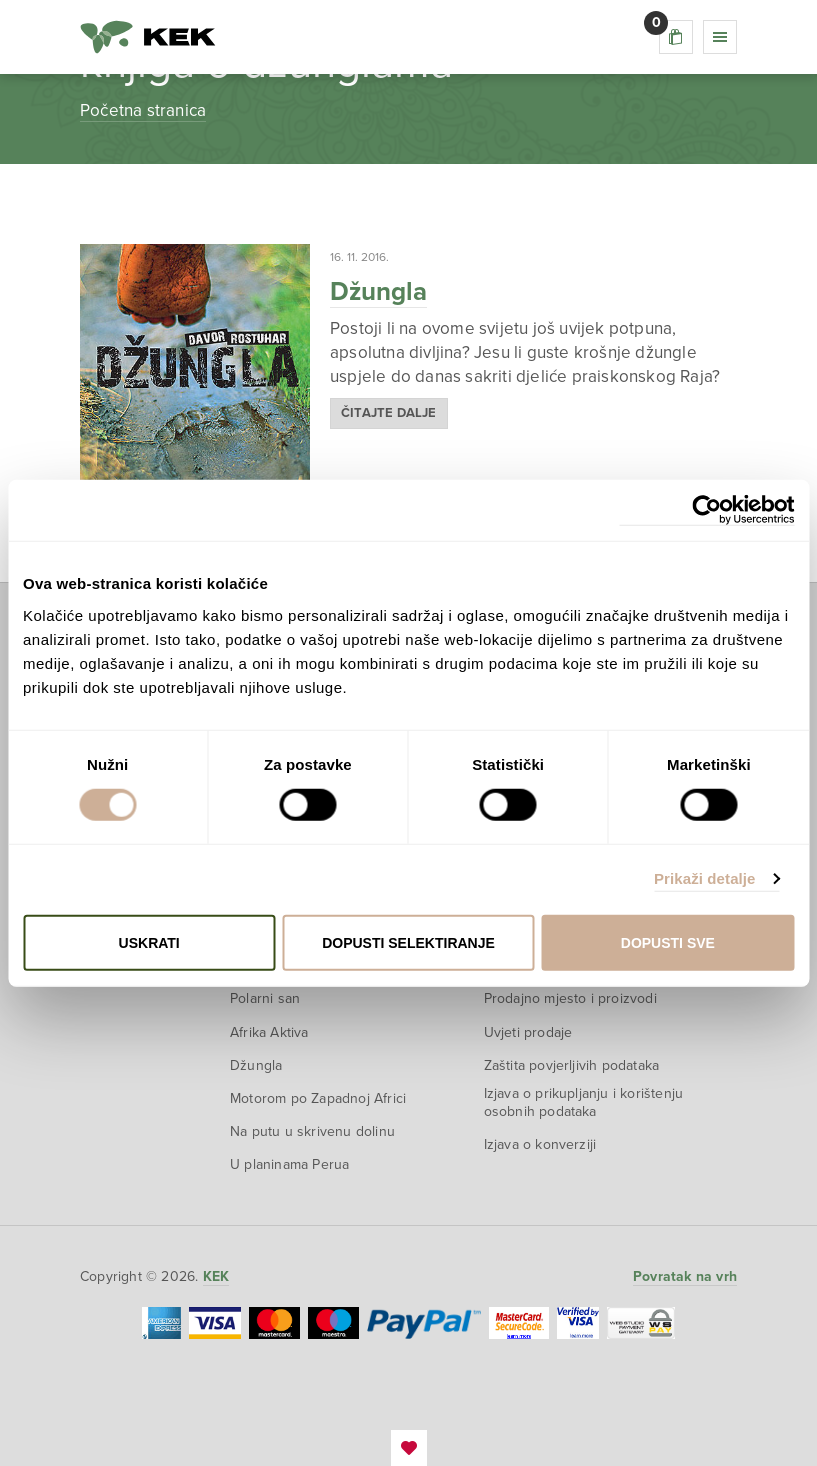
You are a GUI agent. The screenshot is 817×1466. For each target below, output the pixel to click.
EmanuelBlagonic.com (409, 1448)
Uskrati (149, 942)
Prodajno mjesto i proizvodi (570, 998)
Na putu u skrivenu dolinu (312, 1131)
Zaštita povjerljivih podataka (572, 1065)
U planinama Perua (289, 1164)
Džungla (378, 291)
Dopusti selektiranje (408, 942)
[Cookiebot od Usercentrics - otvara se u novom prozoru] (706, 510)
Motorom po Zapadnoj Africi (318, 1098)
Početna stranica (143, 110)
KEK (148, 37)
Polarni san (265, 998)
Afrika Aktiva (269, 1032)
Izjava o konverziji (540, 1144)
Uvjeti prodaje (528, 1032)
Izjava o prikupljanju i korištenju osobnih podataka (584, 1102)
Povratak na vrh (685, 1276)
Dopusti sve (668, 942)
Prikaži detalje (705, 878)
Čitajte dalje (389, 413)
